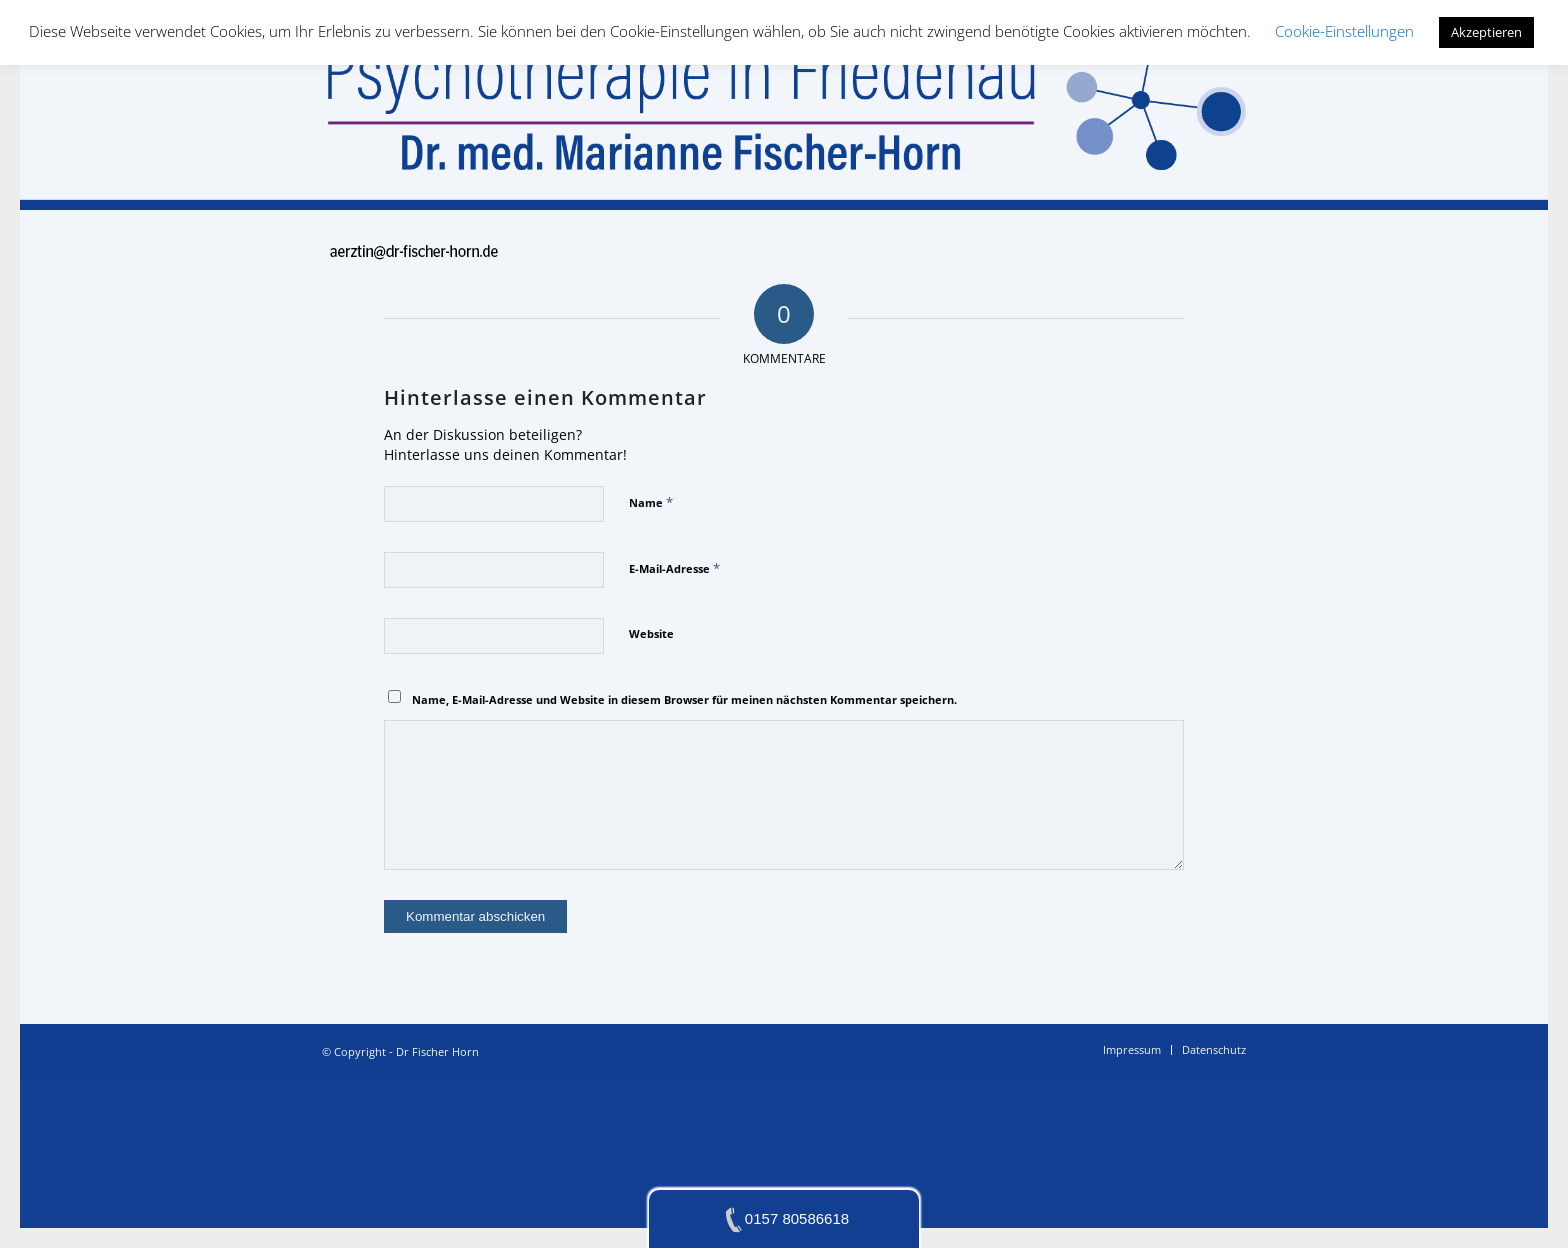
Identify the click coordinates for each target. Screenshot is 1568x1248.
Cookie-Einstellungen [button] (1344, 31)
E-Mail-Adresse (674, 568)
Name (651, 502)
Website (651, 633)
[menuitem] (1132, 1050)
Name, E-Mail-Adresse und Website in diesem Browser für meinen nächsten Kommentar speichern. (684, 699)
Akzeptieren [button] (1486, 32)
